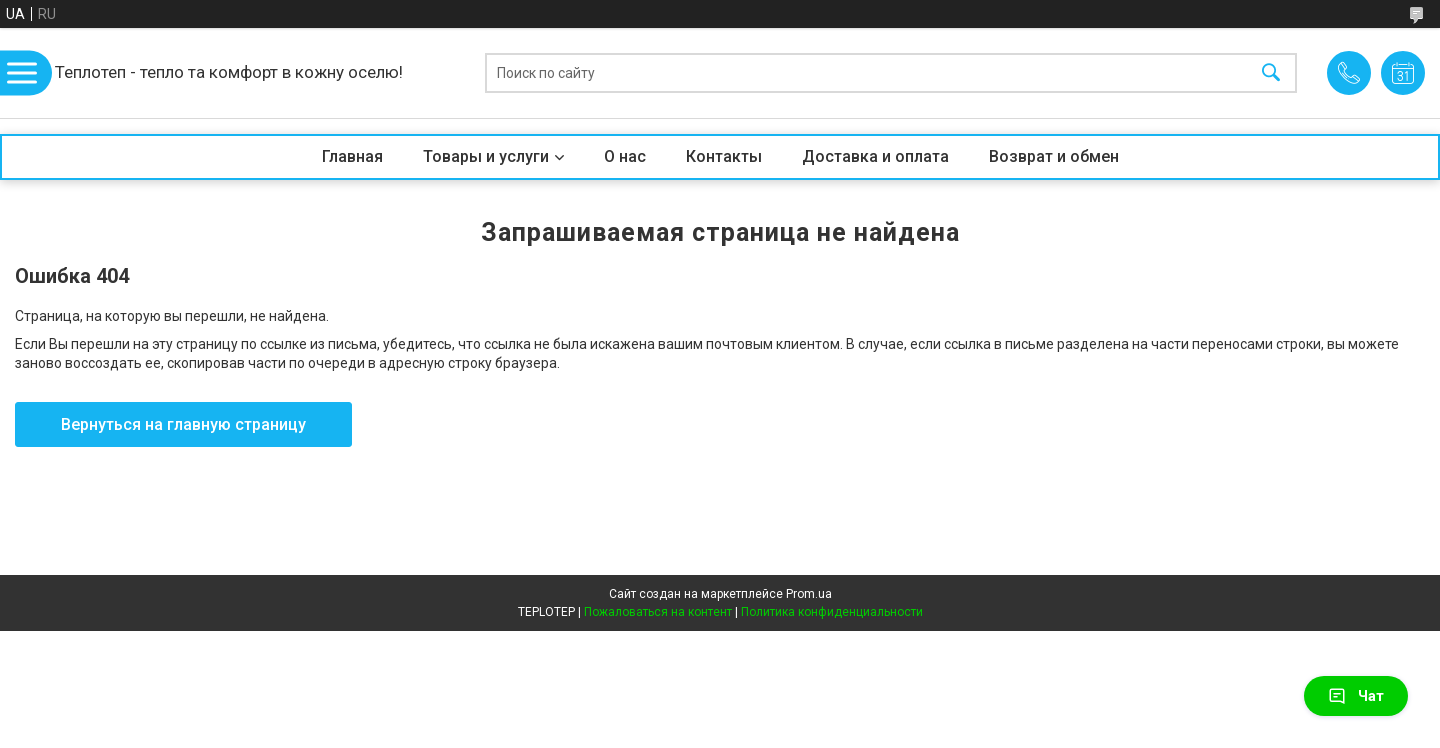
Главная (352, 156)
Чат (1356, 696)
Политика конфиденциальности (832, 612)
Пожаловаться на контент (658, 612)
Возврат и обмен (1054, 156)
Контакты (724, 156)
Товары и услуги (486, 156)
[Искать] (1271, 73)
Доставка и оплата (875, 156)
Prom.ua (809, 594)
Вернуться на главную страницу (183, 424)
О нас (625, 156)
